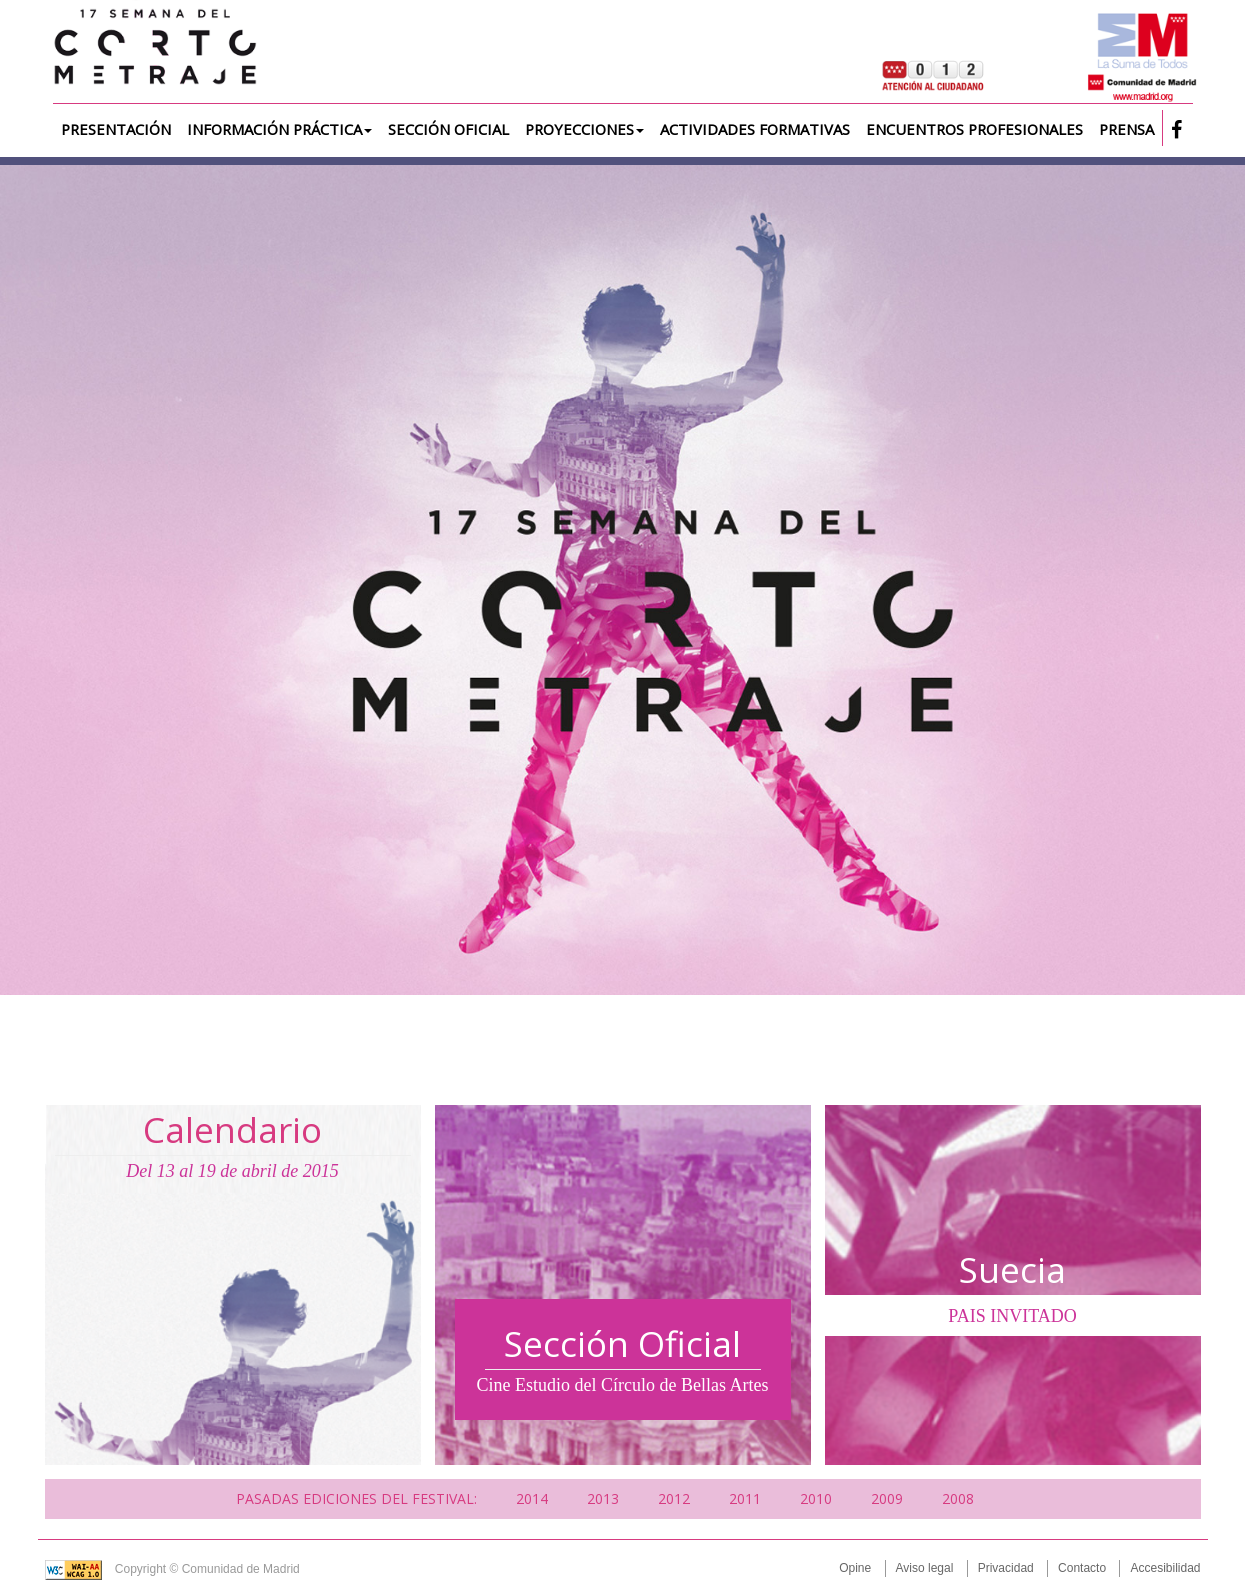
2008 (958, 1498)
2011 (745, 1498)
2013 (603, 1498)
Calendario (232, 1129)
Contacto (1082, 1568)
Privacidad (1006, 1568)
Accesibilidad (1165, 1568)
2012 (674, 1498)
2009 (887, 1498)
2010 (816, 1498)
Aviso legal (925, 1568)
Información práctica (279, 129)
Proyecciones (584, 129)
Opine (855, 1568)
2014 (532, 1498)
